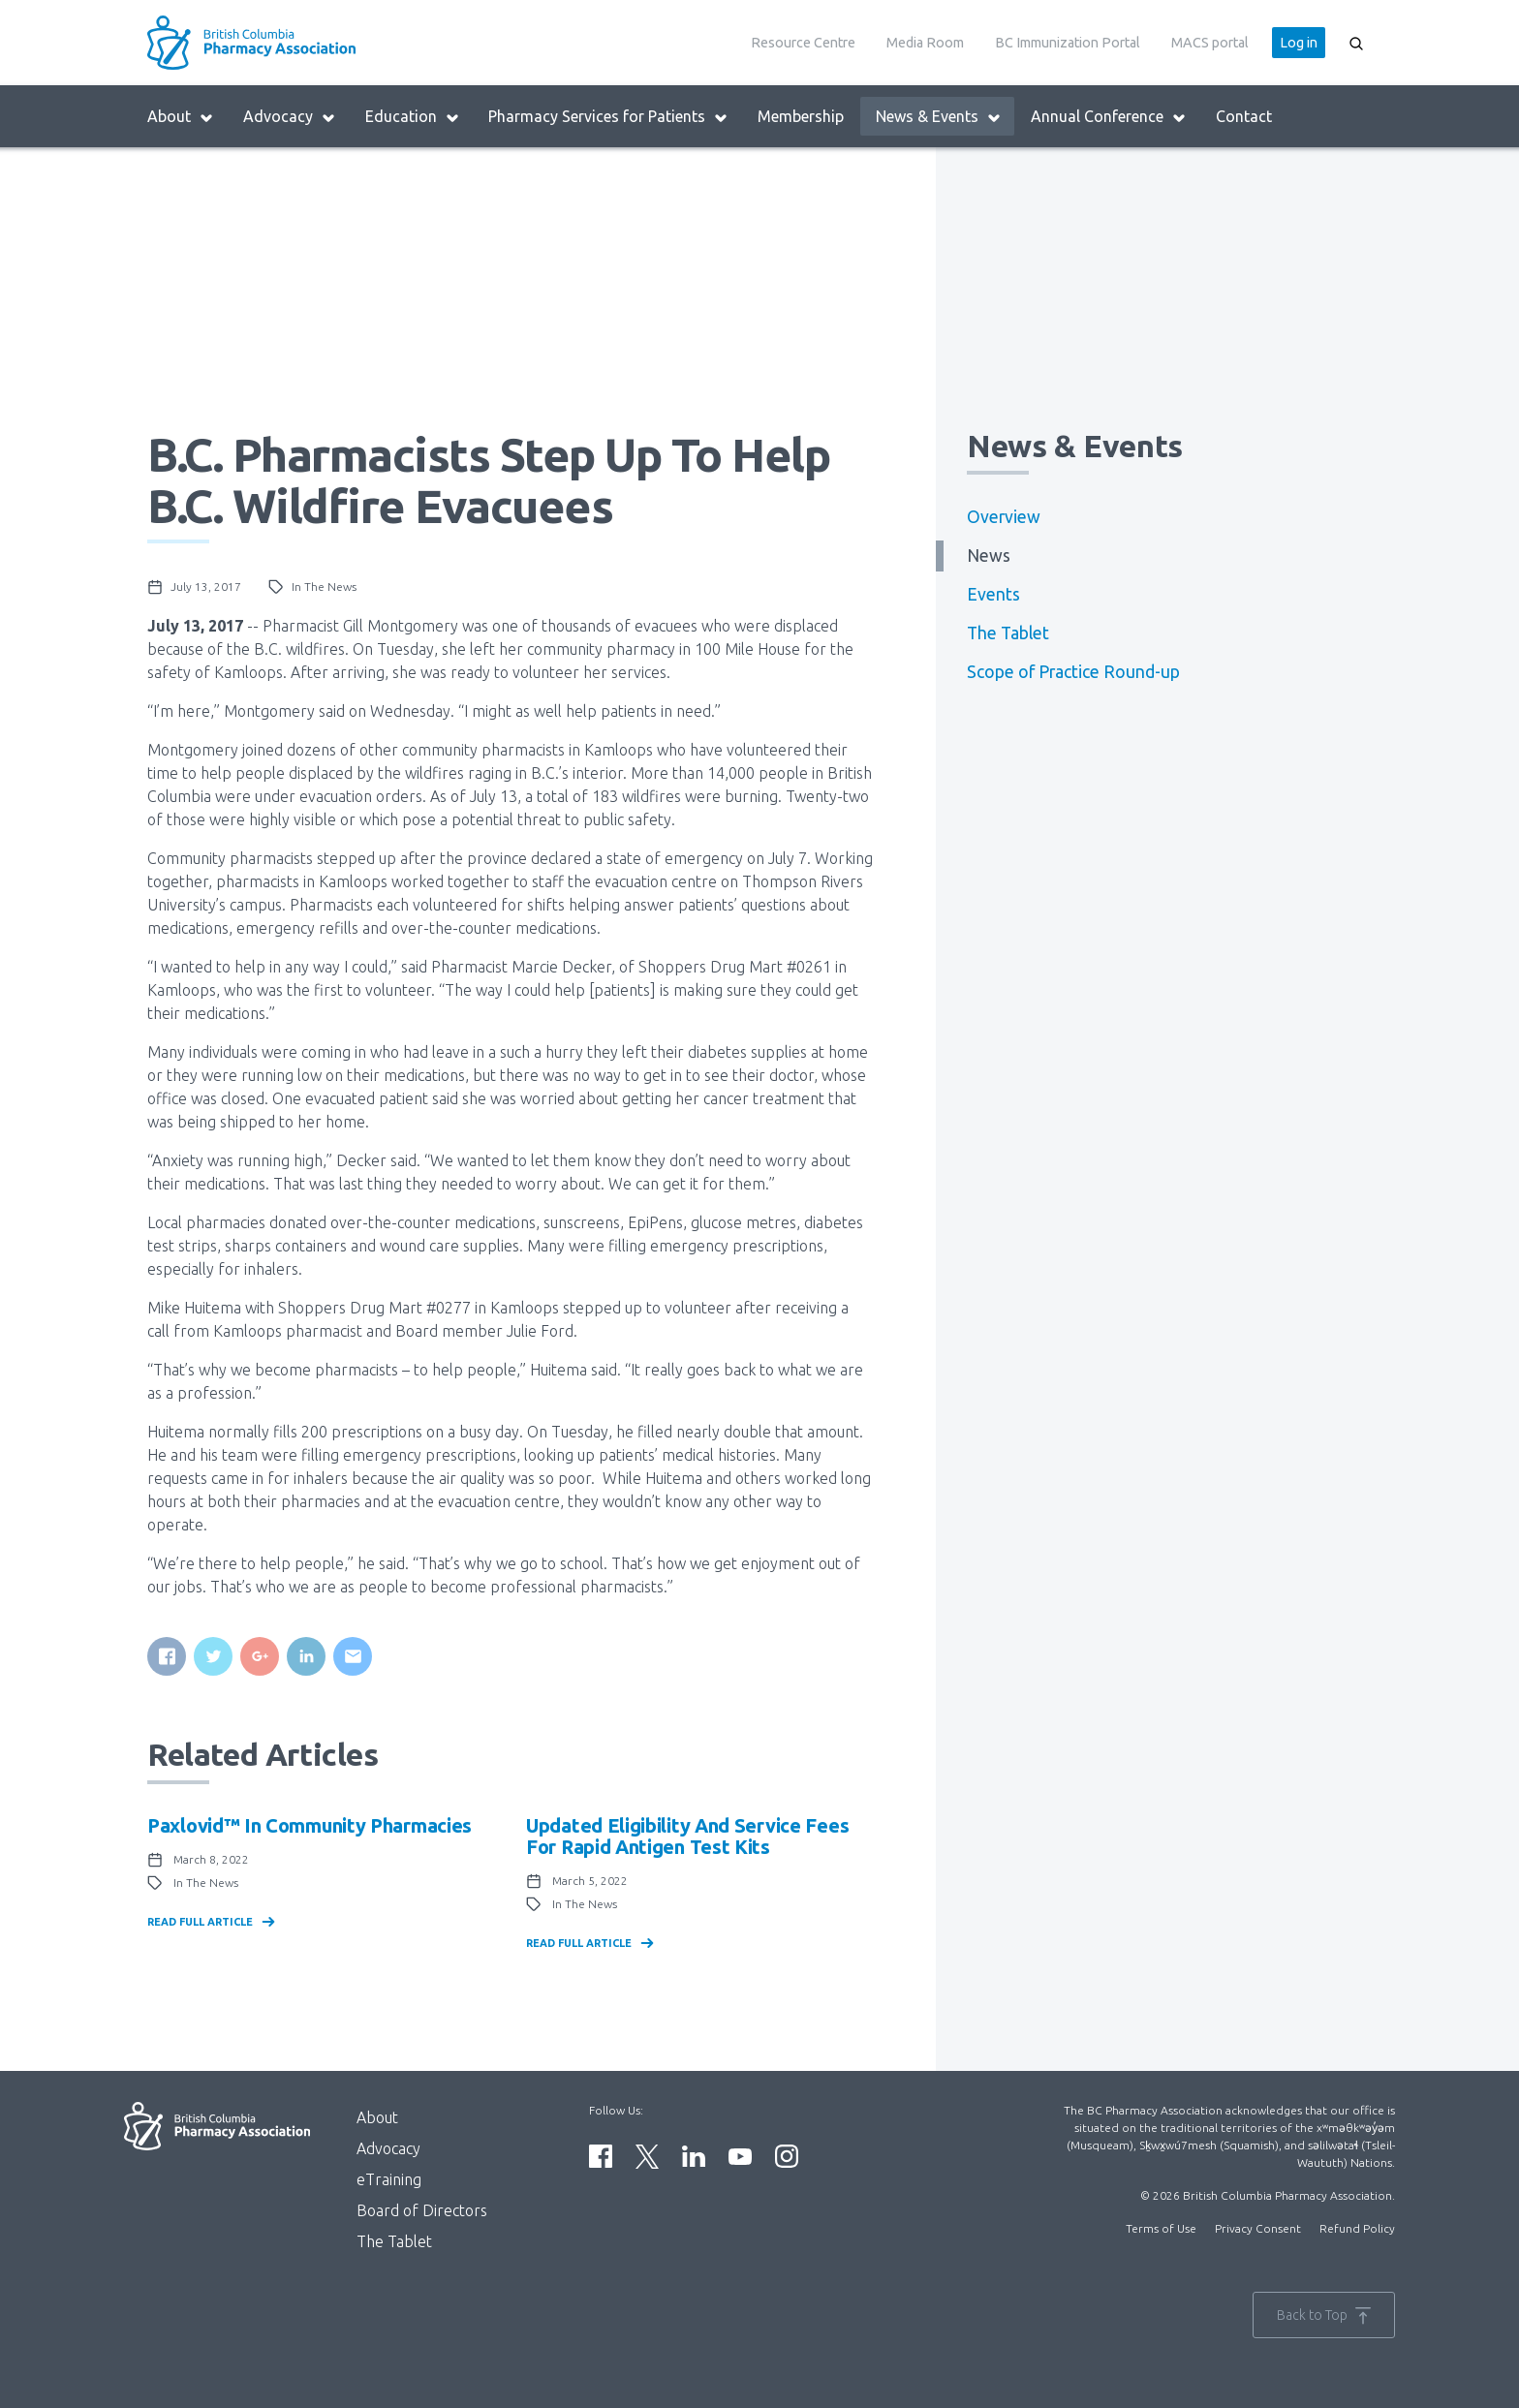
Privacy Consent (1258, 2228)
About (180, 117)
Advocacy (289, 117)
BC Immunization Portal (1067, 42)
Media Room (925, 42)
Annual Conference (1109, 117)
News (988, 555)
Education (412, 117)
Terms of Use (1161, 2228)
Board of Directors (421, 2210)
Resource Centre (803, 42)
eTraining (388, 2179)
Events (993, 594)
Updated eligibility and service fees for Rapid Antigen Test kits (687, 1836)
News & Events (939, 117)
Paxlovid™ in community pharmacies (309, 1825)
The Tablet (1008, 633)
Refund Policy (1357, 2228)
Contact (1244, 116)
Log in (1299, 42)
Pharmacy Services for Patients (608, 117)
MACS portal (1210, 42)
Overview (1003, 517)
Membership (801, 116)
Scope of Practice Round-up (1073, 672)
